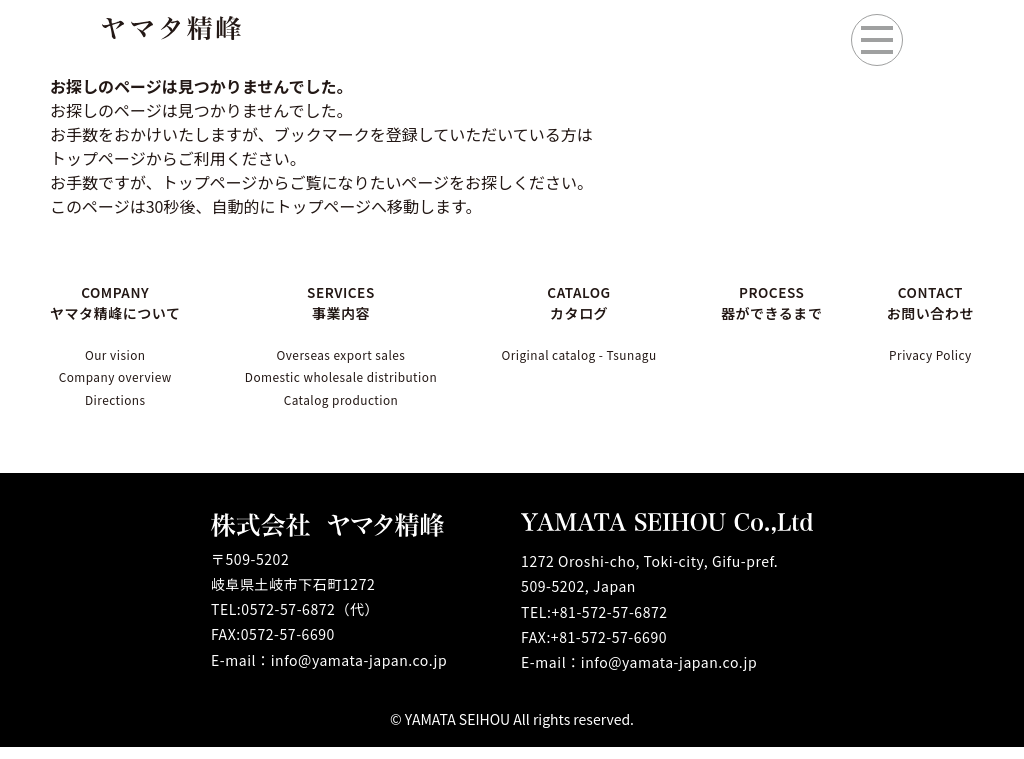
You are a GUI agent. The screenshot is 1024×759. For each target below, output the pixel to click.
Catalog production (343, 410)
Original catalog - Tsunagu (593, 356)
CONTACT (925, 301)
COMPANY (117, 301)
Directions (117, 410)
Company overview (117, 383)
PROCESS (780, 301)
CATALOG (593, 301)
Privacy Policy (925, 356)
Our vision (117, 356)
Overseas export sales (342, 356)
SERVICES (343, 301)
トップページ (210, 182)
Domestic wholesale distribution (343, 383)
